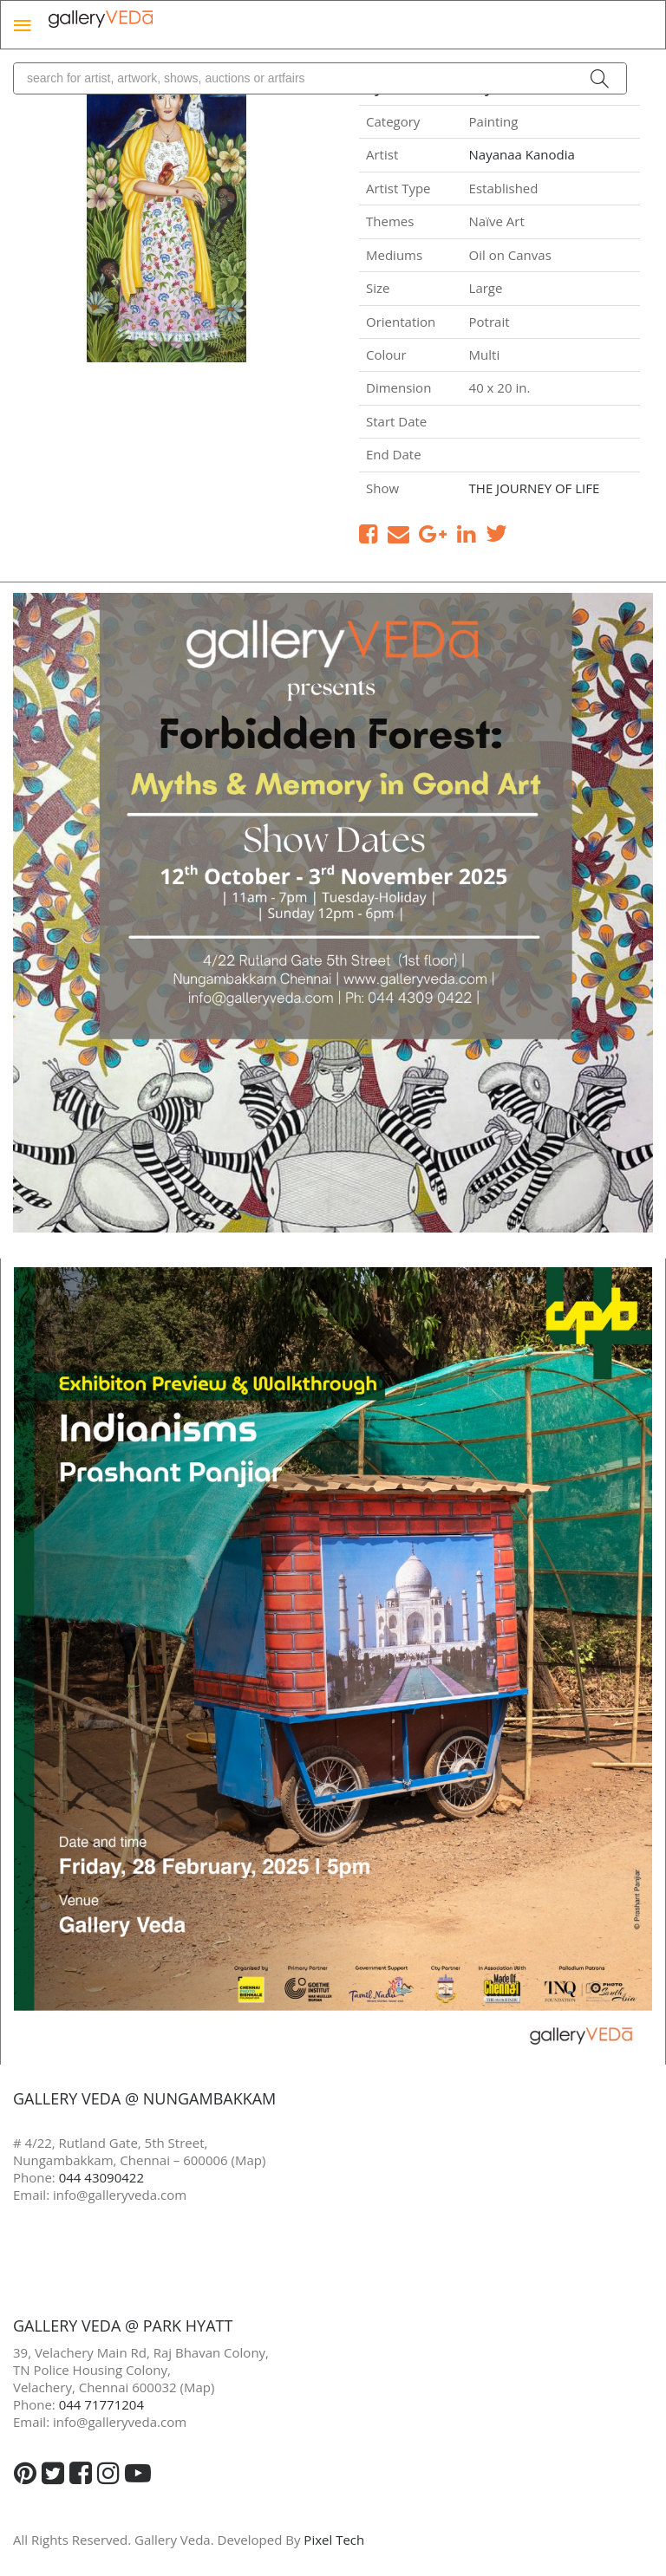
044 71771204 (101, 2404)
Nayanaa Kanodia (522, 154)
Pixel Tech (334, 2539)
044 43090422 (101, 2177)
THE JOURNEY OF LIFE (534, 488)
